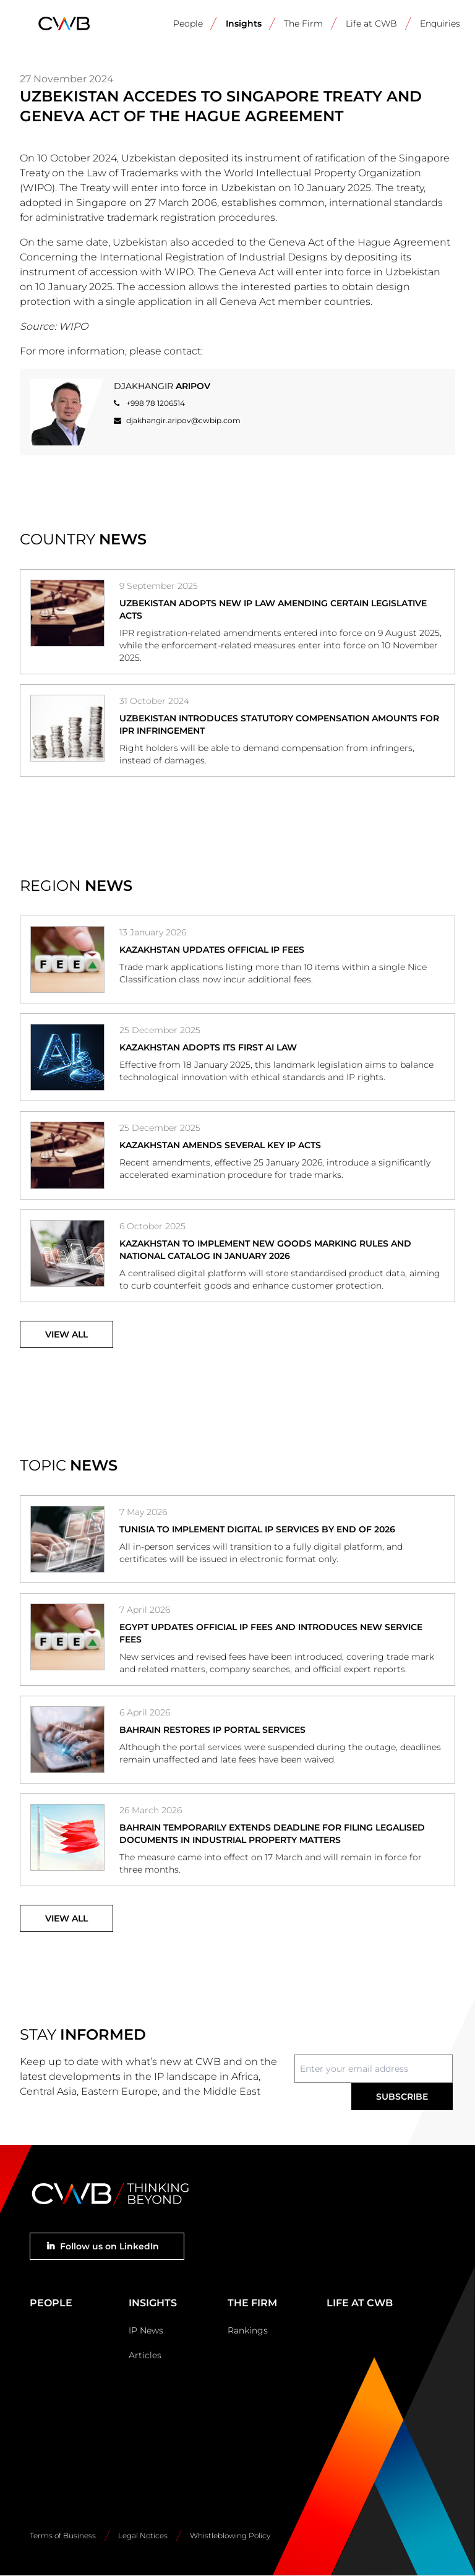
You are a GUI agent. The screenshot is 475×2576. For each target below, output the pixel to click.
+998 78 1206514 (155, 403)
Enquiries (440, 23)
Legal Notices (143, 2535)
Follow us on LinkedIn (109, 2246)
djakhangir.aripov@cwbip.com (183, 420)
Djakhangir (162, 386)
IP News (146, 2330)
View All (66, 1334)
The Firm (303, 23)
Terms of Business (63, 2535)
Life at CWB (371, 23)
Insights (244, 23)
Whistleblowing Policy (230, 2535)
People (188, 23)
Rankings (248, 2330)
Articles (145, 2355)
